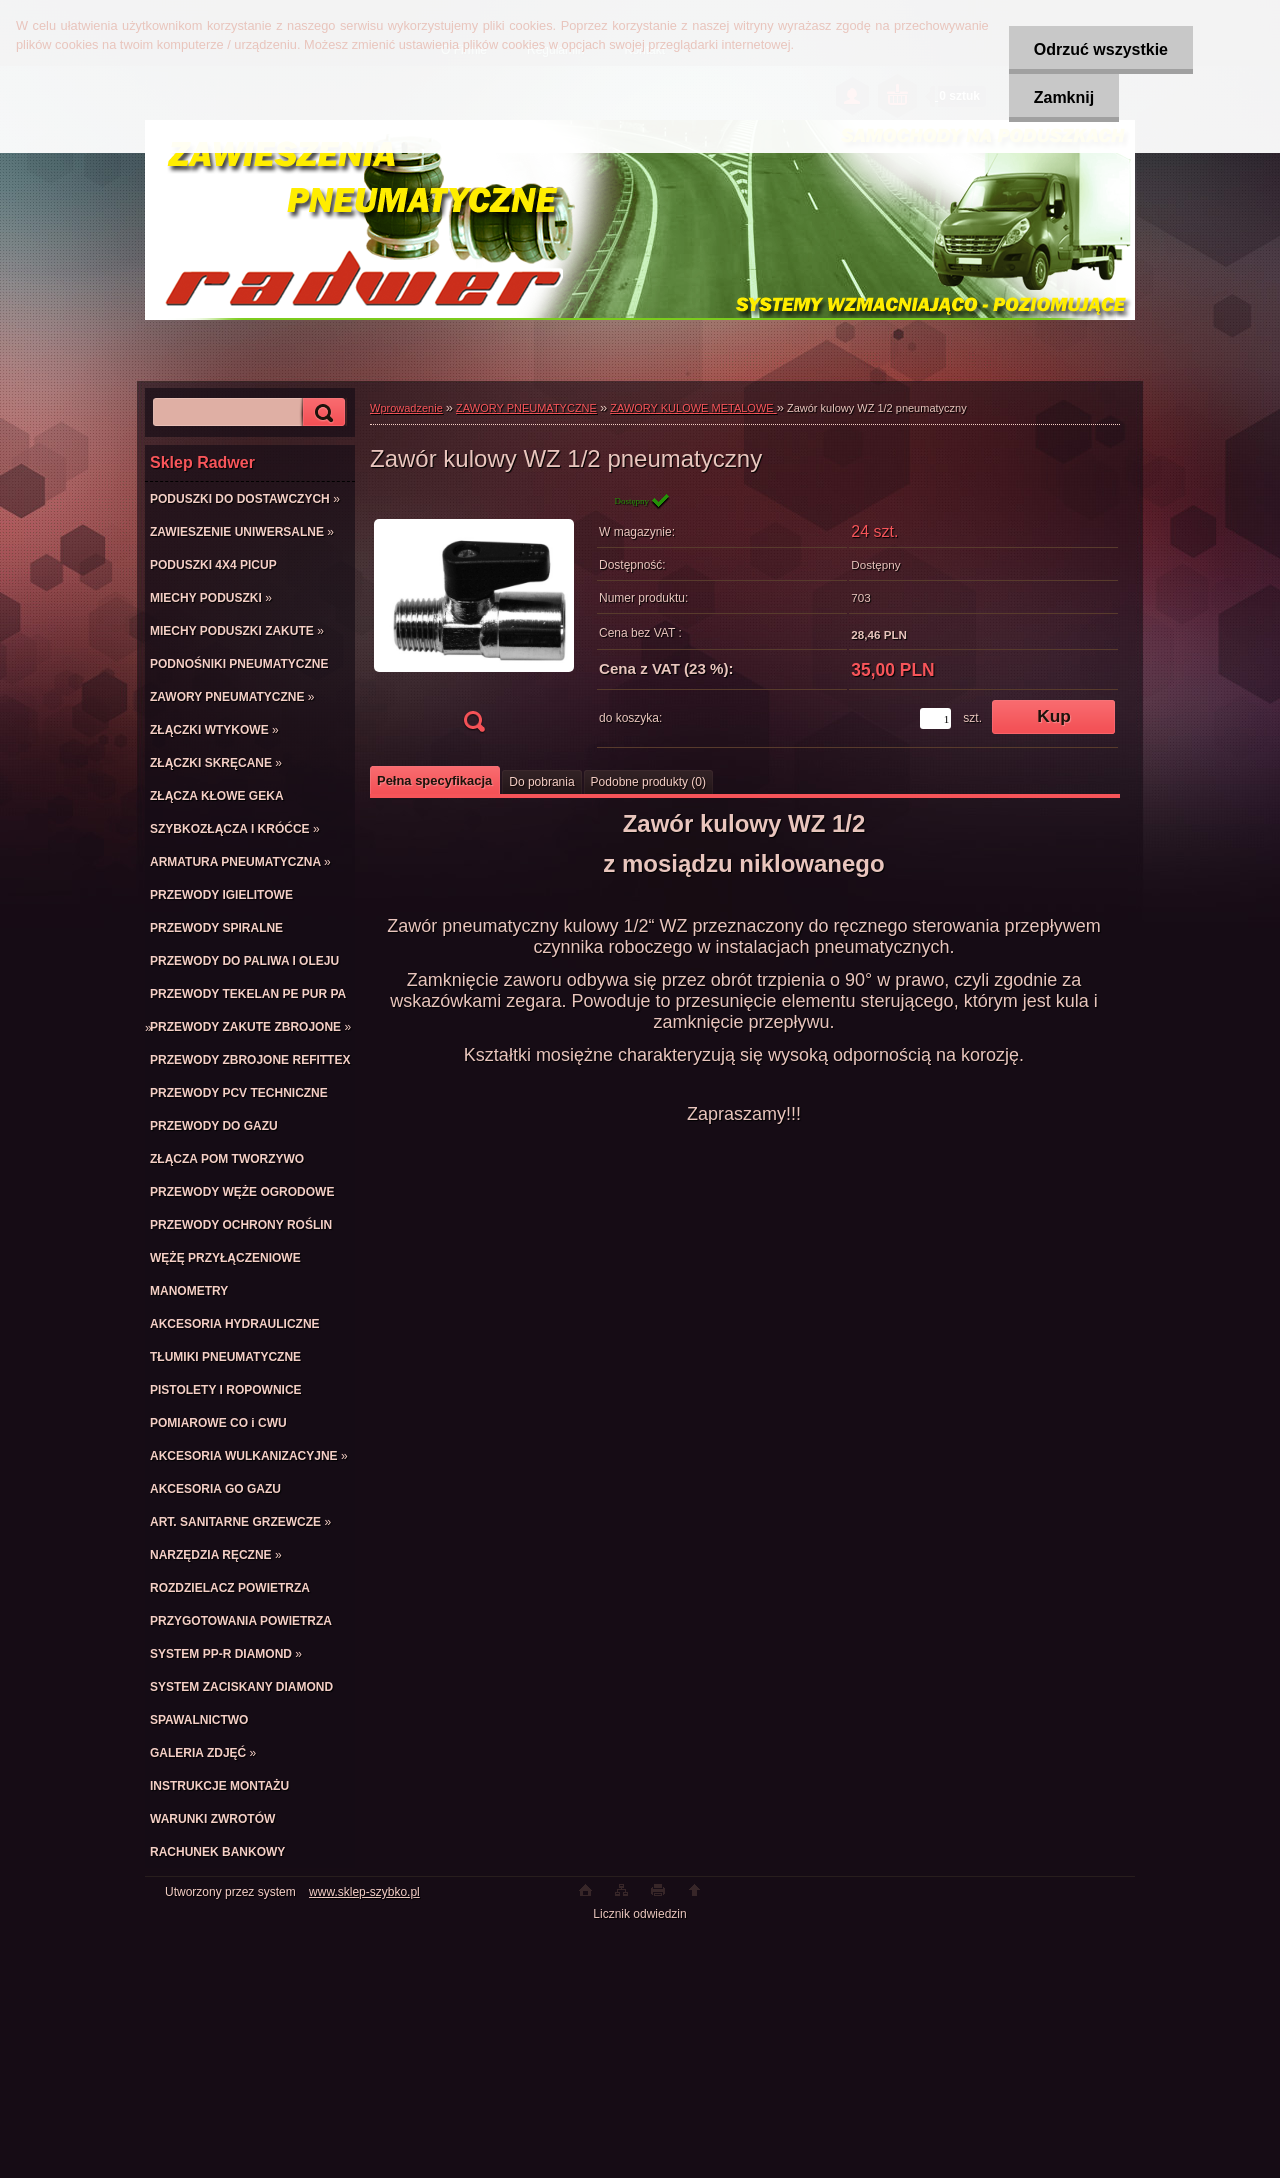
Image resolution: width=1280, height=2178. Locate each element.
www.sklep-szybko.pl (364, 1892)
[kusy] (935, 718)
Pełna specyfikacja (434, 780)
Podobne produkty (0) (648, 782)
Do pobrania (541, 782)
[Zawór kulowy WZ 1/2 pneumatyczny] (474, 618)
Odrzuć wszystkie (1101, 49)
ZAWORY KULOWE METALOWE (693, 408)
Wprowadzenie (406, 408)
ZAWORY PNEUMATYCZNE (526, 408)
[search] (321, 412)
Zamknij (1064, 97)
